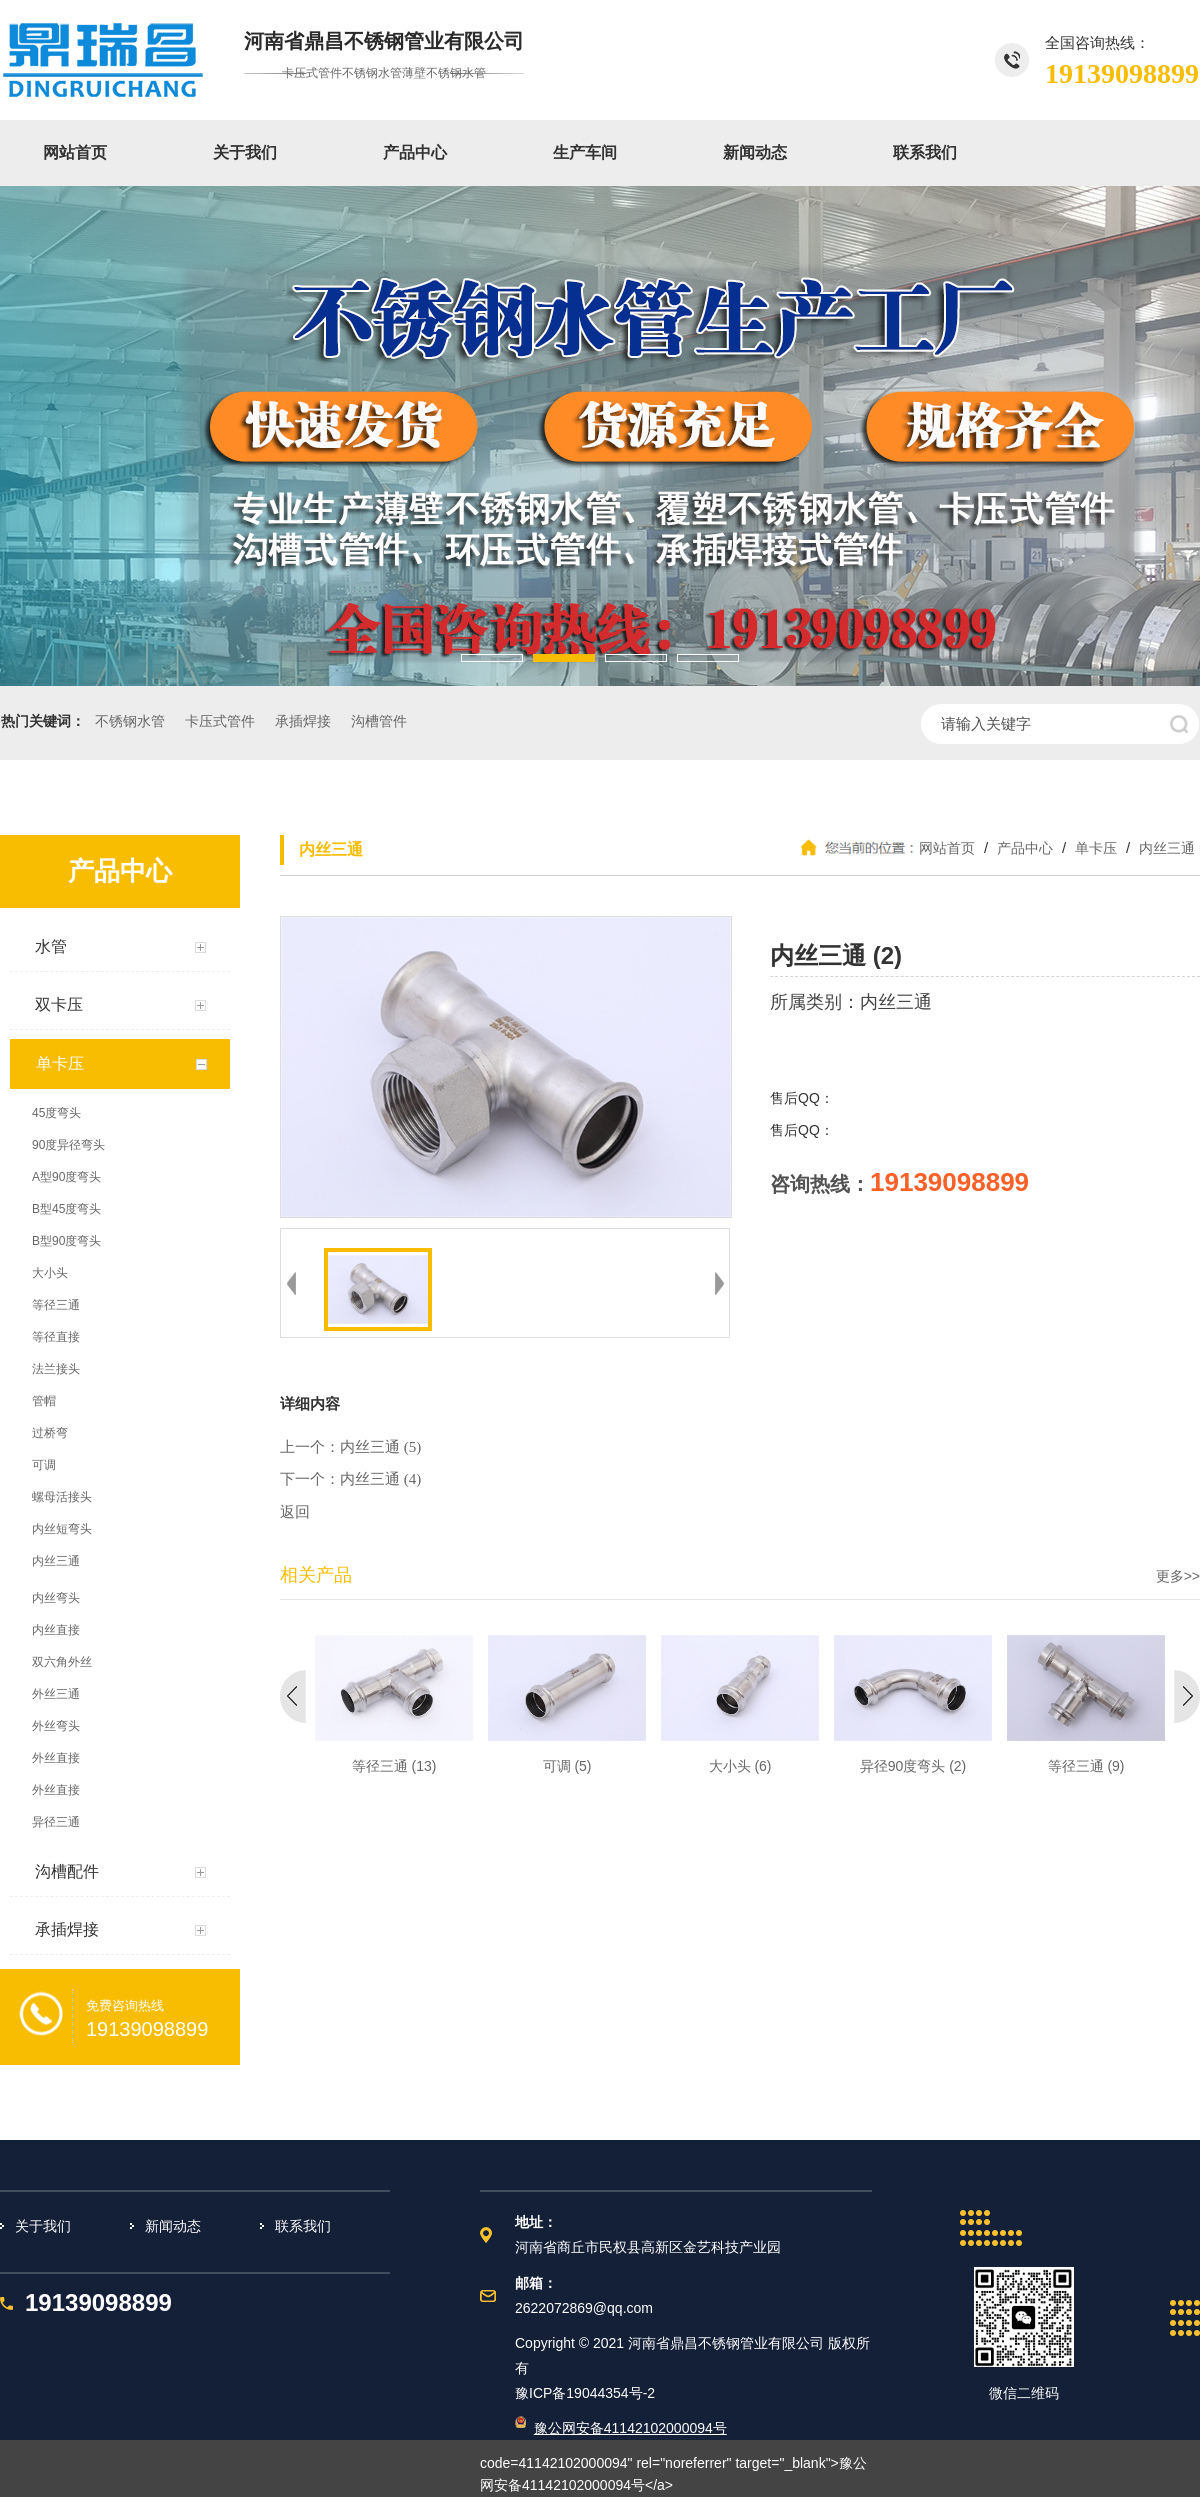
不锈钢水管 (130, 721)
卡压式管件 (220, 721)
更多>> (1178, 1576)
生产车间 (585, 152)
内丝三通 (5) (380, 1447)
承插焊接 (303, 721)
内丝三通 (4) (380, 1479)
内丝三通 (1165, 848)
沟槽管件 (379, 721)
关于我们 (245, 152)
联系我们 (925, 152)
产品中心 (415, 152)
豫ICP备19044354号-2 (585, 2393)
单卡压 (1096, 848)
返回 (295, 1512)
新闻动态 (755, 152)
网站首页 (75, 152)
